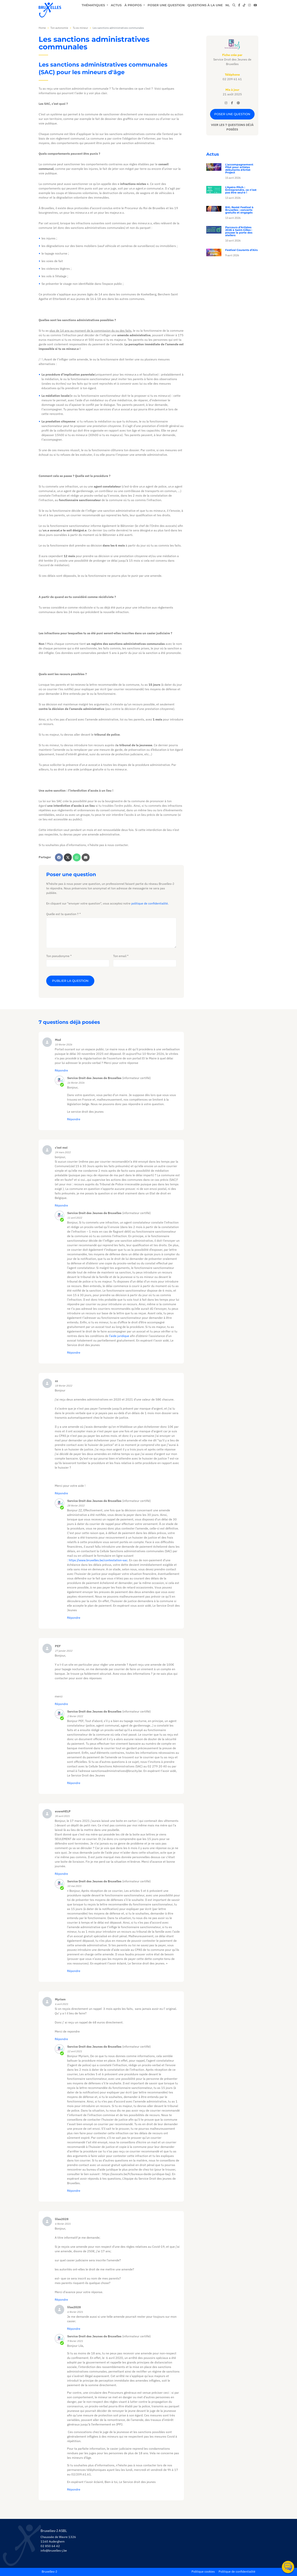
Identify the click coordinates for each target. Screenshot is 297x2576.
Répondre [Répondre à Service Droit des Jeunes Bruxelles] (73, 1352)
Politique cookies (203, 2571)
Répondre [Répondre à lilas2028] (61, 2299)
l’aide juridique (119, 1336)
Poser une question (166, 5)
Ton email (119, 956)
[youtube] (255, 5)
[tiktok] (244, 5)
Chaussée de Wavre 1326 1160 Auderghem (58, 2539)
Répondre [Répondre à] (73, 1119)
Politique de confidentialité (237, 2571)
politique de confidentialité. (150, 903)
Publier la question (70, 981)
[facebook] (239, 5)
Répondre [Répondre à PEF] (61, 1704)
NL (227, 5)
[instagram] (249, 5)
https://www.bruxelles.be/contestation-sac (98, 1560)
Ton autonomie (59, 28)
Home (42, 28)
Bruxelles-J (49, 2571)
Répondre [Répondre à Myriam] (61, 2039)
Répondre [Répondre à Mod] (61, 1070)
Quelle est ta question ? (62, 914)
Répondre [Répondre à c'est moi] (61, 1205)
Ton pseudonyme (58, 956)
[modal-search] (234, 5)
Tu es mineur (80, 28)
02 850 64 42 (50, 2546)
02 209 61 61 (232, 79)
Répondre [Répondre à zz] (61, 1493)
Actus (116, 5)
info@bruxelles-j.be (54, 2550)
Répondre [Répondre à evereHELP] (61, 1874)
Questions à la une (205, 5)
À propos (133, 5)
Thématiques (94, 5)
